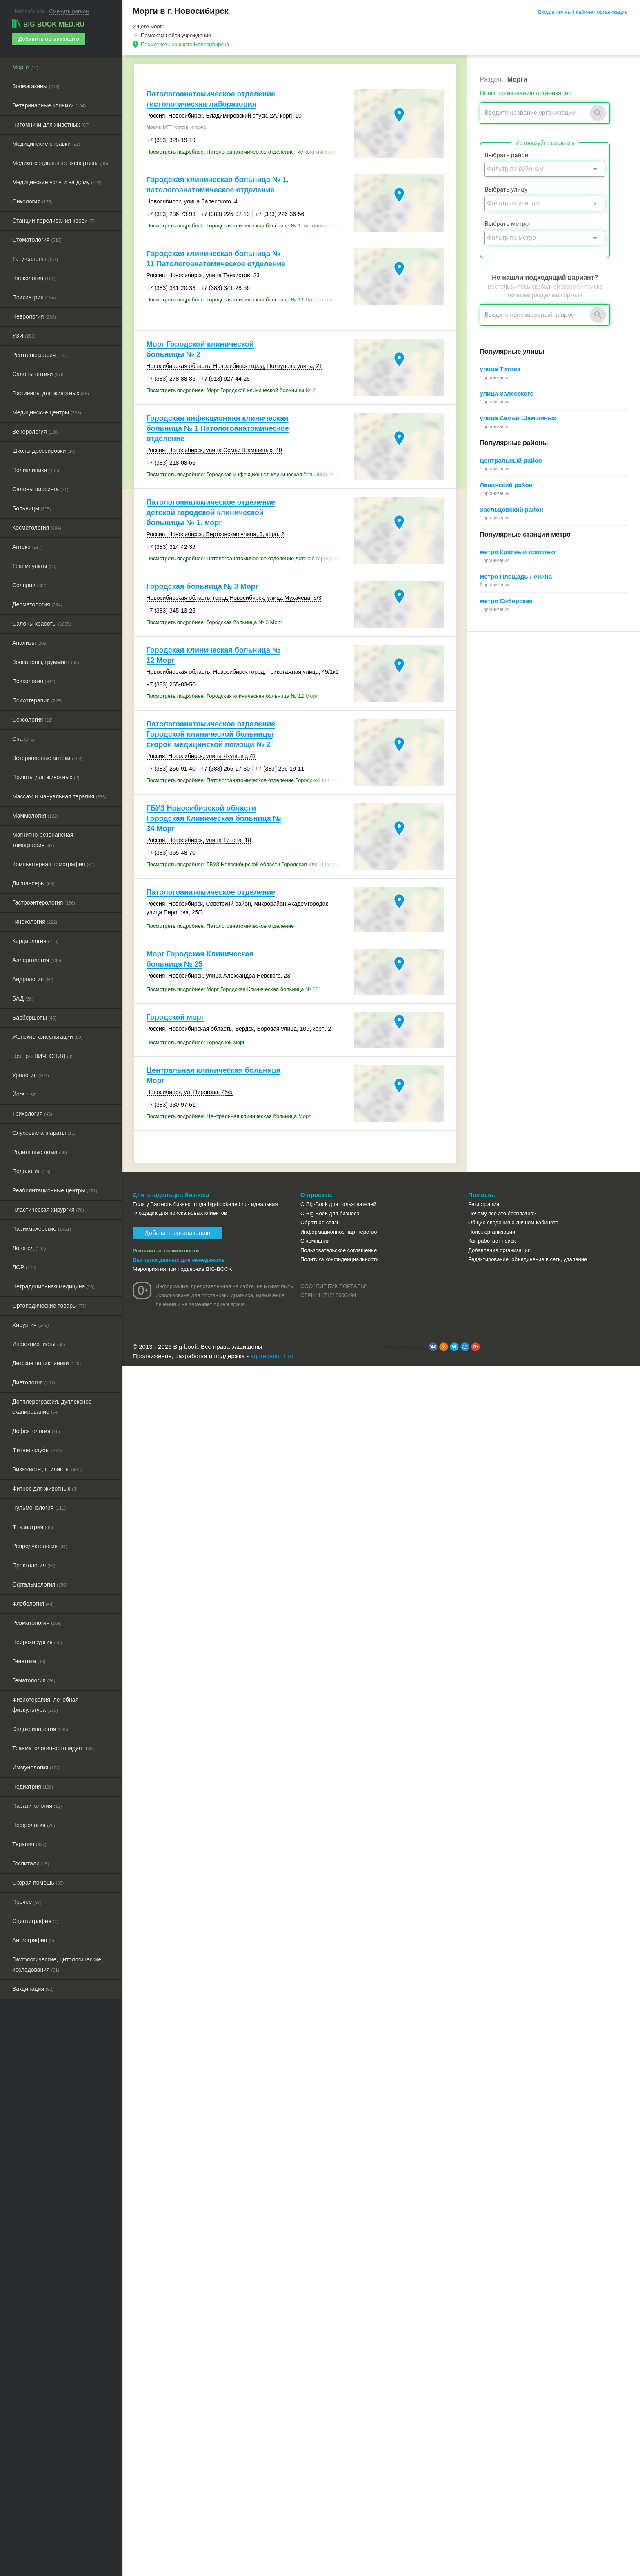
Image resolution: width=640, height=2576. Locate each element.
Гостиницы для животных (50, 393)
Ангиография (33, 1940)
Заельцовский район (511, 509)
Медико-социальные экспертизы (60, 163)
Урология (30, 1075)
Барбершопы (34, 1017)
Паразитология (37, 1806)
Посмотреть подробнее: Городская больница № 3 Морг (214, 622)
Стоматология (37, 239)
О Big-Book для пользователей (338, 1204)
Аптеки (27, 547)
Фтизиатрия (32, 1527)
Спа (23, 738)
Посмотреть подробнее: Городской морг (196, 1042)
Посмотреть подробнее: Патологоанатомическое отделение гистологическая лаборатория (249, 152)
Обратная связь (320, 1222)
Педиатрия (32, 1786)
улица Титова (500, 368)
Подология (31, 1171)
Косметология (36, 527)
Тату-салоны (35, 259)
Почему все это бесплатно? (502, 1213)
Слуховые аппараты (44, 1133)
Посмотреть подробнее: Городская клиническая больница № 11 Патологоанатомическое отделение (249, 299)
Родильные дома (39, 1152)
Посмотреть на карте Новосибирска (185, 44)
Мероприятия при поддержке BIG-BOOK (182, 1269)
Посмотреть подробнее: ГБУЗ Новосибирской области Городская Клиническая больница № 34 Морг (249, 864)
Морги (25, 67)
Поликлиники (35, 470)
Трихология (32, 1113)
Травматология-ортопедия (53, 1748)
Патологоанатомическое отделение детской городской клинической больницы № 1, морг (211, 512)
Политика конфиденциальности (339, 1259)
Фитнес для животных (45, 1488)
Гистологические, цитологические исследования (56, 1964)
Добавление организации (499, 1250)
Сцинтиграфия (35, 1921)
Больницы (31, 508)
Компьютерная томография (53, 864)
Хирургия (30, 1324)
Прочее (27, 1902)
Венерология (35, 431)
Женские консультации (47, 1037)
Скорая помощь (38, 1882)
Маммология (35, 815)
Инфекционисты (38, 1344)
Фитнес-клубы (37, 1450)
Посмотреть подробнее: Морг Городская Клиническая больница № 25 (233, 989)
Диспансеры (33, 883)
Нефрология (33, 1825)
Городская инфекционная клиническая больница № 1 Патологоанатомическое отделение (218, 428)
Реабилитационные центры (54, 1190)
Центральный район (511, 460)
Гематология (33, 1680)
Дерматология (37, 604)
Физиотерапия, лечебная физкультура (45, 1704)
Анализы (30, 643)
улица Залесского (506, 393)
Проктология (34, 1565)
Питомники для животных (50, 124)
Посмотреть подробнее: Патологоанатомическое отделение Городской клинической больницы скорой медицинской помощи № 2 (249, 780)
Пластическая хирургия (48, 1209)
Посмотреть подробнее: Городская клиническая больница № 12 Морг (232, 696)
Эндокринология (40, 1729)
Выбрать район (506, 155)
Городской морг (175, 1017)
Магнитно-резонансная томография (42, 839)
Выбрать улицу (505, 189)
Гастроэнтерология (43, 902)
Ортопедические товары (49, 1305)
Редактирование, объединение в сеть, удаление (527, 1259)
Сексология (32, 719)
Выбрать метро (506, 223)
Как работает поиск (492, 1241)
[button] (433, 1346)
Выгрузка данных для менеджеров (179, 1260)
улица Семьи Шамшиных (518, 417)
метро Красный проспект (518, 551)
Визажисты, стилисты (47, 1469)
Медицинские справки (46, 143)
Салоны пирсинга (40, 489)
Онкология (32, 201)
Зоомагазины (35, 86)
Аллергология (36, 960)
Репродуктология (39, 1546)
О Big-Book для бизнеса (330, 1213)
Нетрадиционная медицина (53, 1286)
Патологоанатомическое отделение (211, 892)
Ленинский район (506, 484)
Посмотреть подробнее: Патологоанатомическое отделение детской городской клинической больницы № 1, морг (249, 558)
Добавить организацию (48, 39)
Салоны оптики (38, 374)
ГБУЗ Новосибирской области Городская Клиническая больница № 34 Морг (214, 818)
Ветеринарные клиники (49, 105)
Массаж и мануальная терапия (59, 796)
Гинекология (34, 921)
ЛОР (24, 1267)
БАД (22, 998)
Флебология (33, 1603)
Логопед (29, 1248)
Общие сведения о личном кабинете (513, 1222)
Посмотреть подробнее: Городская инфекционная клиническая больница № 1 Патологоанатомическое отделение (249, 474)
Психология (33, 681)
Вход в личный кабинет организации (583, 12)
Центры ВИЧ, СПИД (42, 1056)
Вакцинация (32, 1988)
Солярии (29, 585)
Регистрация (483, 1204)
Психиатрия (34, 297)
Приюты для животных (46, 777)
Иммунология (36, 1767)
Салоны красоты (41, 623)
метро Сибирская (506, 600)
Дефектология (36, 1431)
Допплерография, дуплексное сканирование (52, 1406)
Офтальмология (39, 1584)
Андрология (32, 979)
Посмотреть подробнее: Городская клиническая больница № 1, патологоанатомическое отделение (249, 226)
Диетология (33, 1382)
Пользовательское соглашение (338, 1250)
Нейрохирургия (37, 1642)
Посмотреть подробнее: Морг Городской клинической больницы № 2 (231, 390)
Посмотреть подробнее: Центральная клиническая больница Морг (229, 1116)
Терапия (29, 1844)
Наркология (34, 278)
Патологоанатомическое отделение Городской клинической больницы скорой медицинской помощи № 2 (211, 734)
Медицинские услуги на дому (57, 182)
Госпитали (30, 1863)
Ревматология (37, 1623)
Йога (24, 1094)
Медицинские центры (46, 412)
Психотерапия (37, 700)
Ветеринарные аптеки (47, 758)
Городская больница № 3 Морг (203, 586)
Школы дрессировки (44, 451)
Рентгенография (40, 355)
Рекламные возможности (166, 1251)
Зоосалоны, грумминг (45, 662)
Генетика (28, 1661)
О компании (315, 1241)
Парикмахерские (41, 1229)
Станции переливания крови (53, 220)
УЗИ (24, 335)
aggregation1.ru (271, 1356)
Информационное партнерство (338, 1232)
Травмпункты (34, 566)
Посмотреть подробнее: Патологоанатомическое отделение (220, 926)
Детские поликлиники (46, 1363)
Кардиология (35, 941)
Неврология (34, 316)
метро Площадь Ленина (516, 576)
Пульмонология (39, 1507)
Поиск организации (491, 1232)
